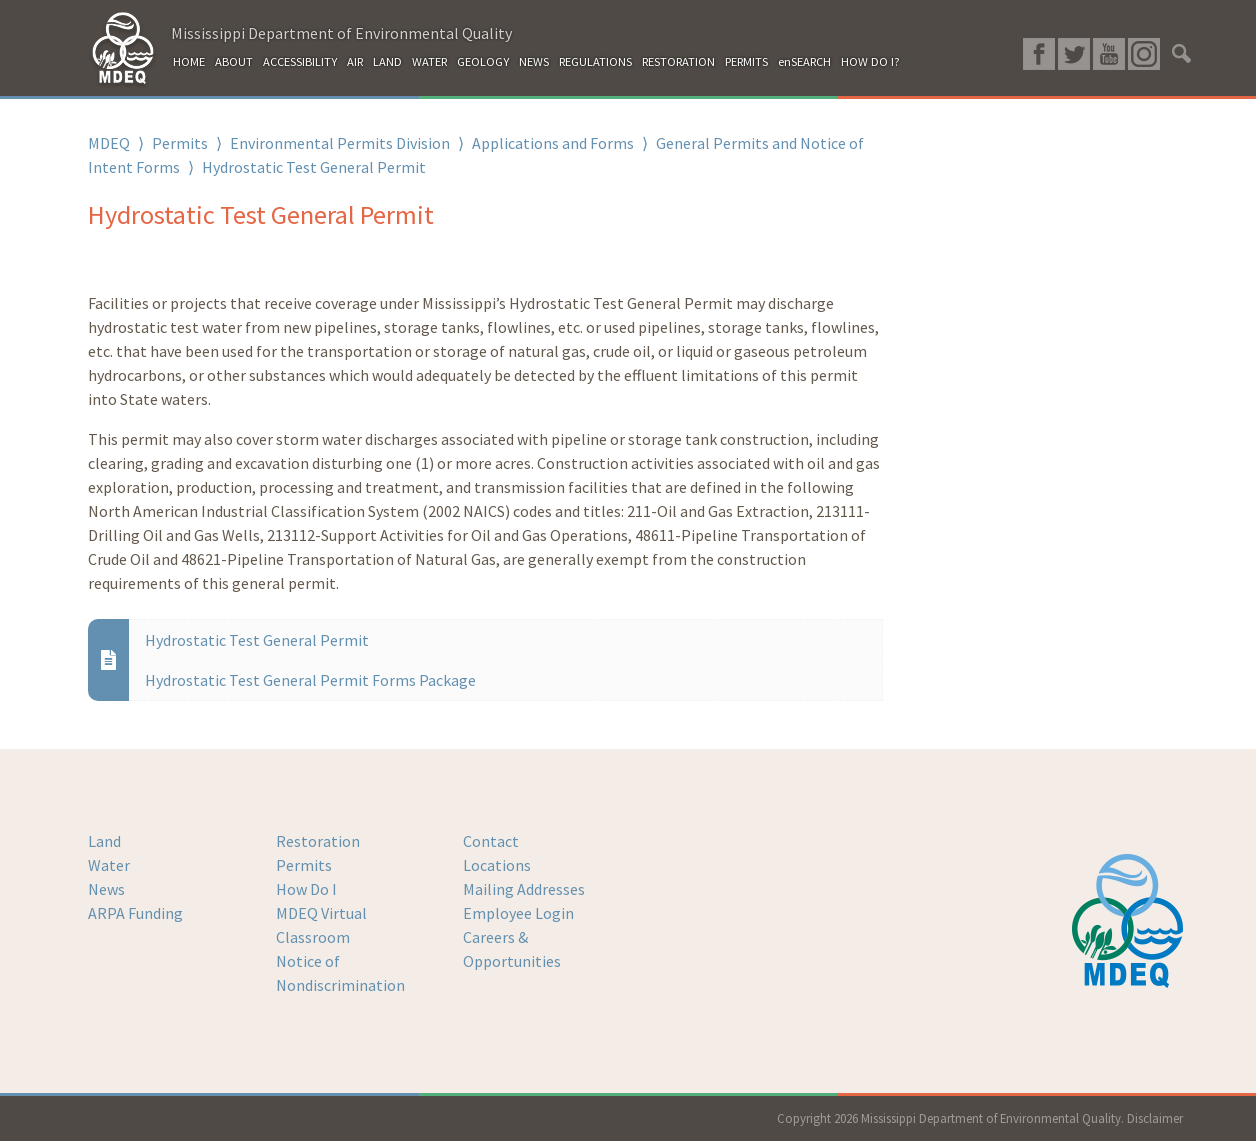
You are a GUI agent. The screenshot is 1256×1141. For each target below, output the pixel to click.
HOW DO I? (870, 61)
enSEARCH (804, 61)
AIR (355, 61)
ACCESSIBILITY (300, 61)
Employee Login (518, 913)
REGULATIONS (595, 61)
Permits (180, 143)
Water (109, 865)
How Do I (306, 889)
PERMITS (746, 61)
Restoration (318, 841)
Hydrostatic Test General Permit (257, 640)
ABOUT (234, 61)
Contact (491, 841)
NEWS (534, 61)
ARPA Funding (135, 913)
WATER (429, 61)
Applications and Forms (553, 143)
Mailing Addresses (524, 889)
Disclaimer (1155, 1118)
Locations (497, 865)
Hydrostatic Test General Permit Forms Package (310, 680)
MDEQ (109, 143)
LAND (387, 61)
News (106, 889)
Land (104, 841)
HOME (189, 61)
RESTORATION (678, 61)
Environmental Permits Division (340, 143)
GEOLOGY (483, 61)
